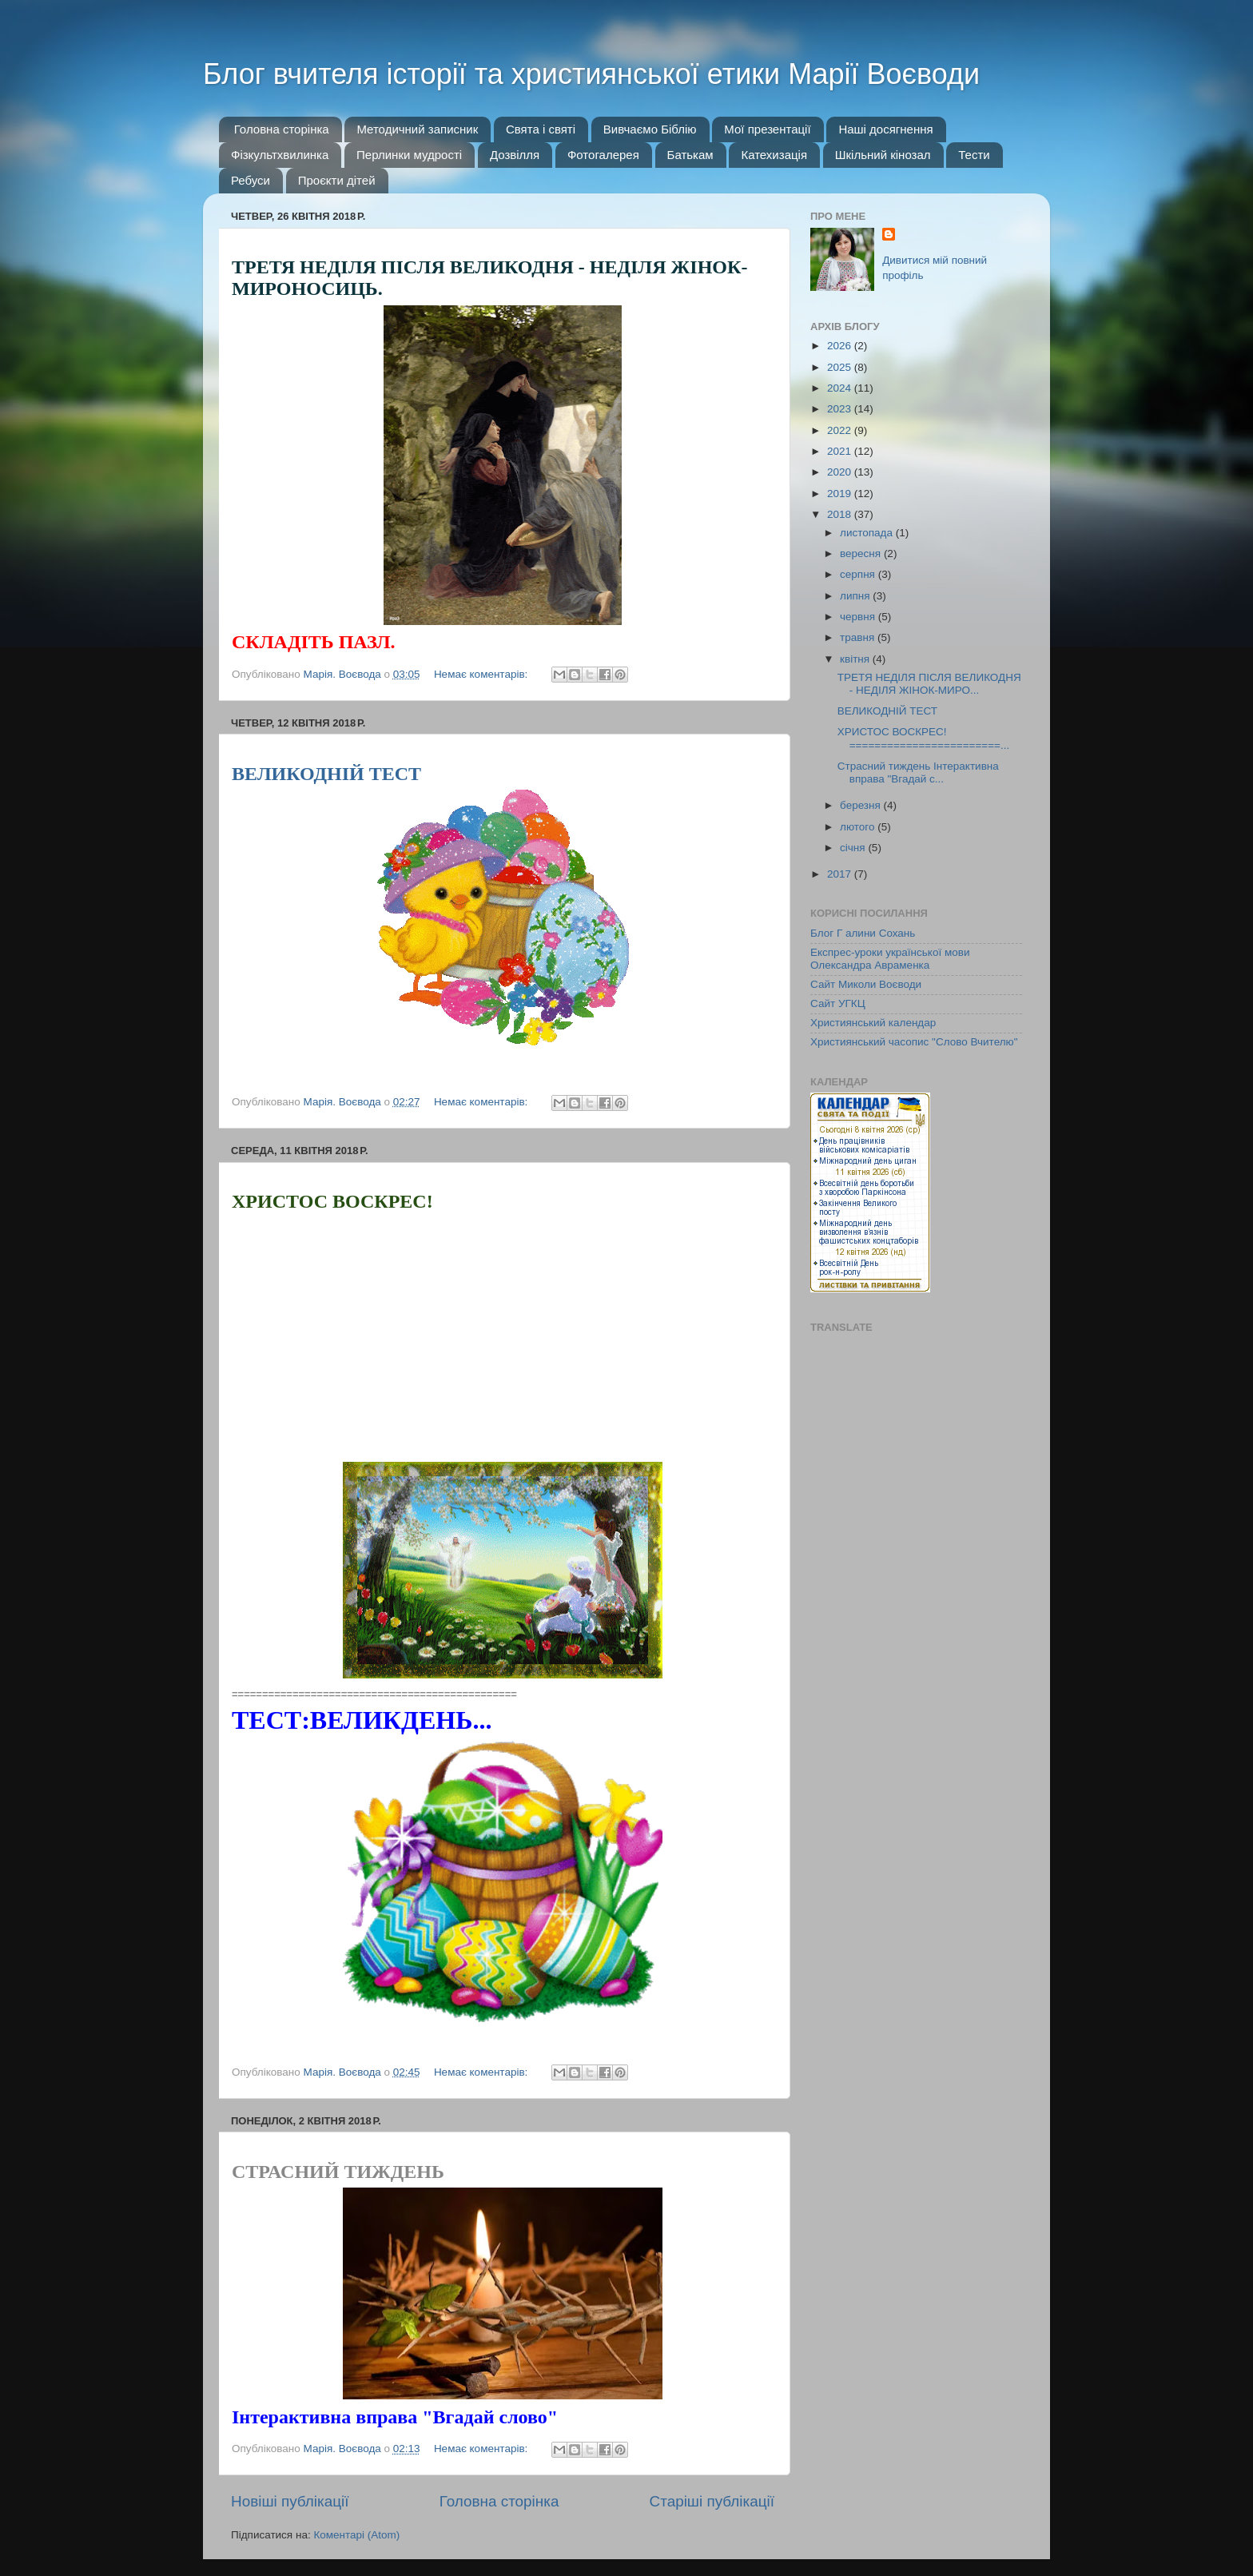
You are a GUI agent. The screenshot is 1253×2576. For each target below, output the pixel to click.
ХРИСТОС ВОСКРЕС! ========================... (923, 738)
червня (859, 617)
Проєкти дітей (337, 180)
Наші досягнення (885, 129)
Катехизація (774, 154)
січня (854, 848)
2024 (840, 388)
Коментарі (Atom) (356, 2535)
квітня (856, 659)
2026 (840, 346)
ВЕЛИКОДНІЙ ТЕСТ (326, 773)
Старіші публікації (712, 2501)
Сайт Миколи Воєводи (865, 984)
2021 (840, 451)
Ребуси (250, 180)
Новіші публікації (290, 2501)
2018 (840, 514)
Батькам (690, 154)
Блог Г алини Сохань (862, 933)
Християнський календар (873, 1023)
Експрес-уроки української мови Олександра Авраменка (889, 958)
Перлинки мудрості (409, 154)
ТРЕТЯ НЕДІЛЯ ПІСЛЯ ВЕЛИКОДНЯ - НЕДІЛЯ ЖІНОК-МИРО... (929, 683)
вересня (862, 553)
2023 (840, 409)
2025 (840, 367)
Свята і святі (540, 129)
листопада (868, 533)
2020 (840, 472)
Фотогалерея (603, 154)
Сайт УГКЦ (837, 1003)
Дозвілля (514, 154)
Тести (973, 154)
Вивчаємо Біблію (650, 129)
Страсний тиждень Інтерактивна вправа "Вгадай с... (918, 772)
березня (862, 805)
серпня (859, 574)
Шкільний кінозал (883, 154)
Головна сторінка (281, 129)
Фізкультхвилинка (279, 154)
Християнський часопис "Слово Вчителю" (914, 1042)
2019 (840, 494)
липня (856, 596)
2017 (840, 874)
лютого (858, 827)
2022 (840, 430)
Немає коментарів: (482, 674)
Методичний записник (417, 129)
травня (858, 637)
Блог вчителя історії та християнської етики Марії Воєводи (591, 74)
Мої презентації (767, 129)
